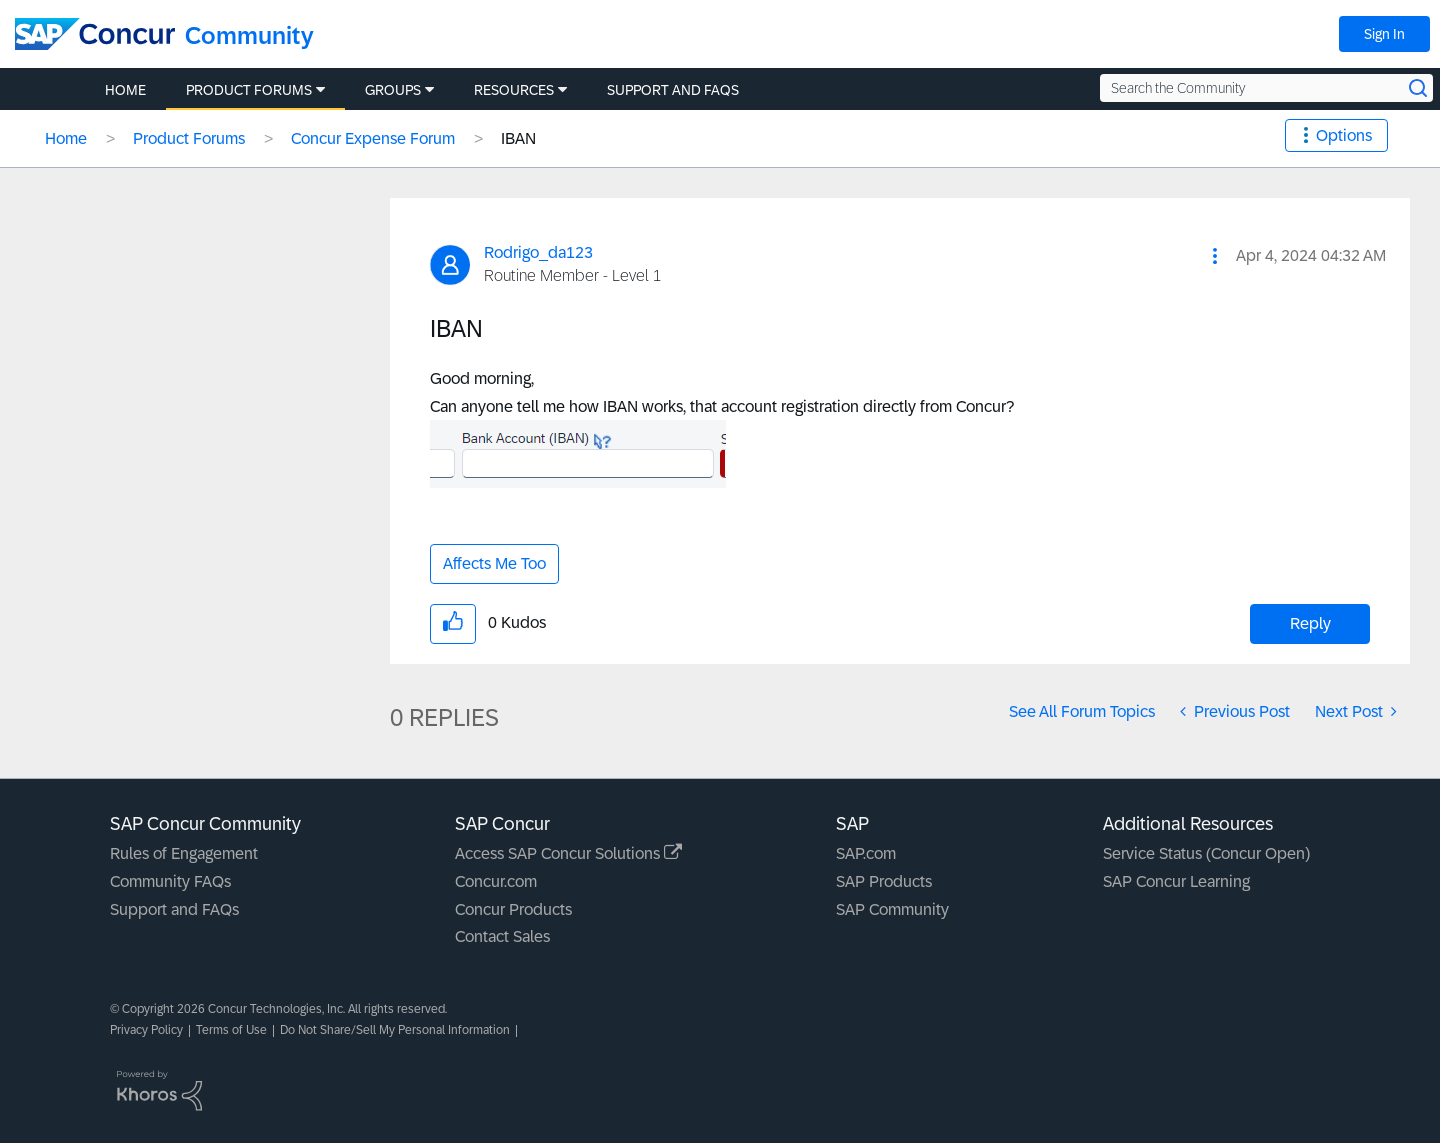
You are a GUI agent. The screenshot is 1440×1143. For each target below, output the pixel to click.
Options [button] (1344, 135)
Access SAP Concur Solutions (568, 853)
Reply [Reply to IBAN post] (1310, 623)
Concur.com (496, 881)
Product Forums (189, 138)
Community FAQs (170, 881)
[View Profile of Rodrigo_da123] (538, 252)
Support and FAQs (174, 909)
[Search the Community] (1266, 88)
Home (66, 138)
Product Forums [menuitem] (249, 90)
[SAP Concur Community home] (95, 34)
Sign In (1384, 34)
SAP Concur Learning (1176, 881)
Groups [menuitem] (393, 90)
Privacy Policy (146, 1030)
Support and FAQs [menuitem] (673, 90)
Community (249, 35)
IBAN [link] (518, 138)
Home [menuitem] (125, 90)
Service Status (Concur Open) (1206, 853)
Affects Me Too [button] (494, 563)
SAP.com (866, 853)
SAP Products (884, 881)
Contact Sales (502, 936)
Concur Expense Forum (373, 138)
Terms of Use (231, 1030)
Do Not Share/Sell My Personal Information (395, 1030)
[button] (1215, 256)
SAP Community (892, 909)
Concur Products (513, 909)
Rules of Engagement (184, 853)
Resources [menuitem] (514, 90)
